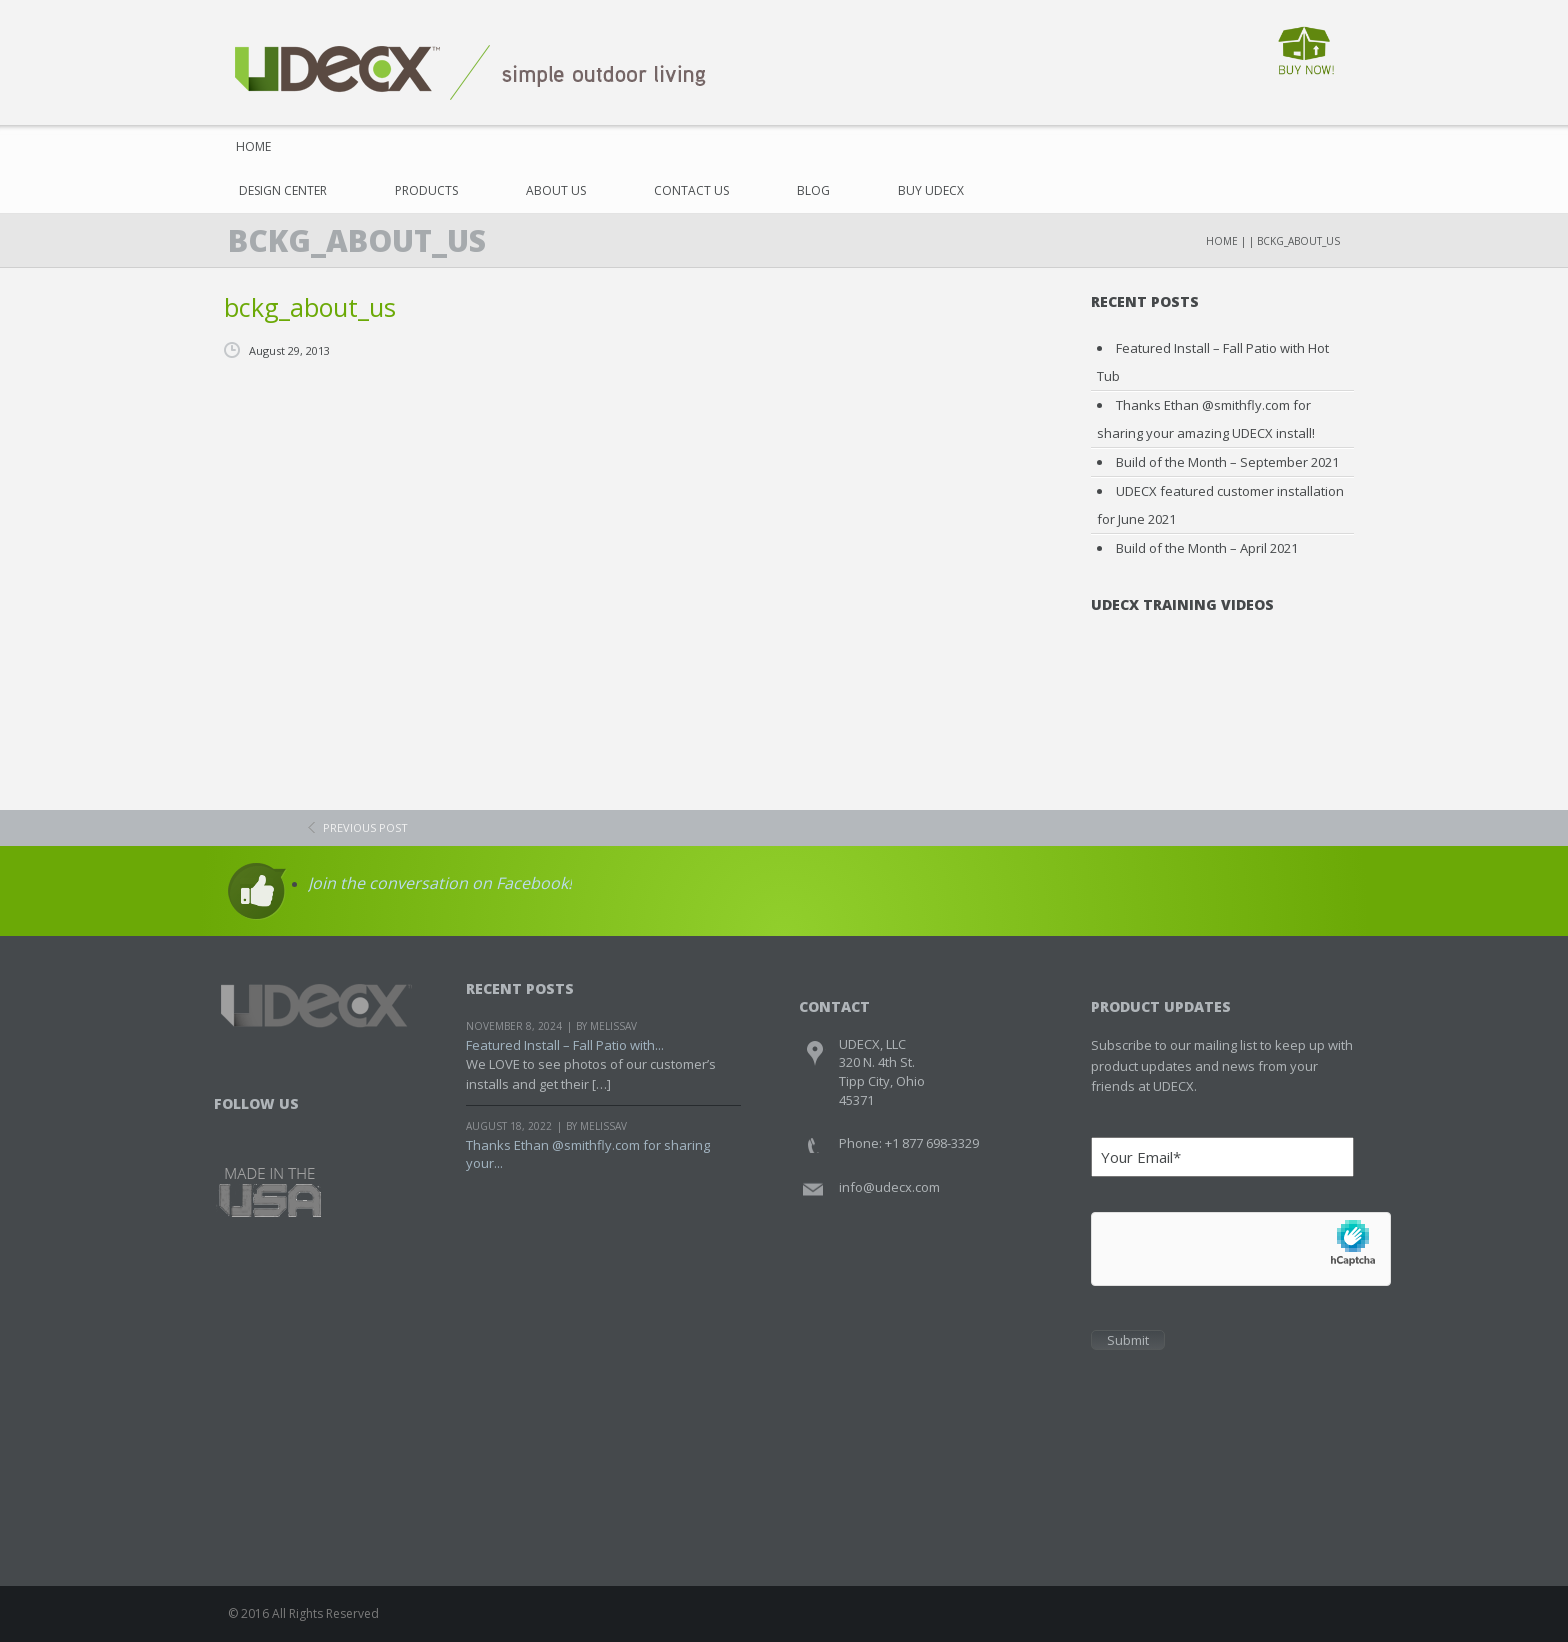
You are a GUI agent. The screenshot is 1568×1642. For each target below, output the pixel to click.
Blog (813, 190)
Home (246, 146)
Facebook (231, 1128)
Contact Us (691, 190)
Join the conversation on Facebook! (440, 883)
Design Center (283, 190)
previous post (365, 827)
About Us (556, 190)
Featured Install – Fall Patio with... (565, 1045)
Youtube (307, 1128)
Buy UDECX (931, 190)
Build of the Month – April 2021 (1207, 548)
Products (426, 190)
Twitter (269, 1128)
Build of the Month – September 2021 (1227, 462)
